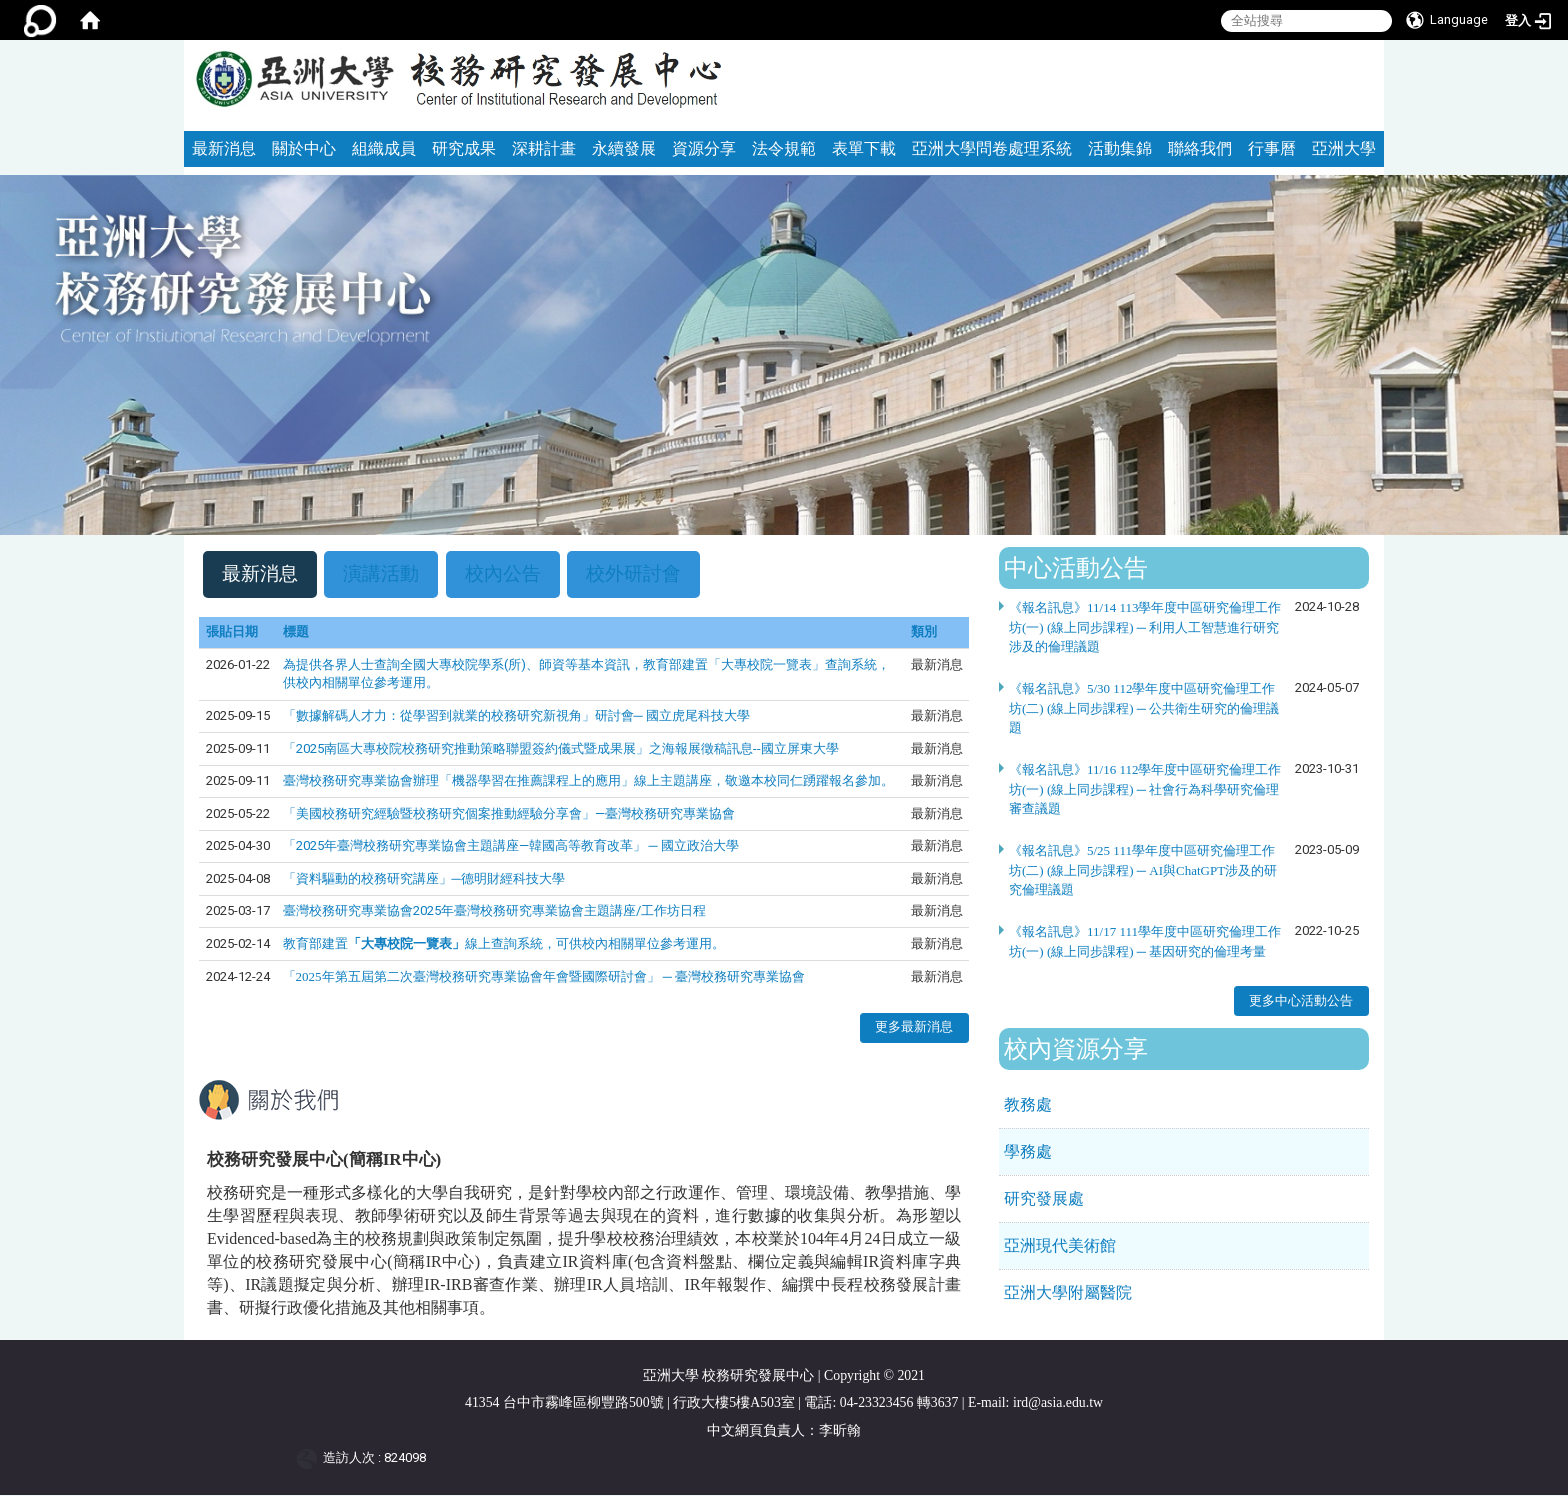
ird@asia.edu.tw (1058, 1403)
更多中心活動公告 (1301, 1000)
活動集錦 (1120, 148)
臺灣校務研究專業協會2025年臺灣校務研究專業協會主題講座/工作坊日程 (494, 911)
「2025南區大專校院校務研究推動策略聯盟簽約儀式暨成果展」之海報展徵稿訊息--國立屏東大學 (561, 748)
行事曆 (1272, 148)
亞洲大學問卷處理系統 (992, 148)
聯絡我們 (1200, 148)
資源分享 (704, 148)
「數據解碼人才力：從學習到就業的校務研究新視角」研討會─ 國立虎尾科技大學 (516, 716)
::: (1360, 48)
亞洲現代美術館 (1060, 1245)
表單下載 (864, 148)
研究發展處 (1044, 1198)
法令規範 (784, 148)
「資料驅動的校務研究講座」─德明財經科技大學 (424, 878)
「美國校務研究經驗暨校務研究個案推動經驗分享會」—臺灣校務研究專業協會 (509, 813)
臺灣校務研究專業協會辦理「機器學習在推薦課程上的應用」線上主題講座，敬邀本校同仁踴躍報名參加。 (588, 781)
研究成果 (464, 148)
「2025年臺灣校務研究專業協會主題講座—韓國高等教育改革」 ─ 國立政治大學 (511, 846)
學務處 (1028, 1151)
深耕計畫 (544, 148)
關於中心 (304, 148)
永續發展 (624, 148)
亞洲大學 (1344, 148)
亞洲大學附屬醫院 (1068, 1292)
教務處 (1028, 1104)
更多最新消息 (914, 1027)
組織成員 (384, 148)
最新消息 (224, 148)
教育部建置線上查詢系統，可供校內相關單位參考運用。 (504, 944)
